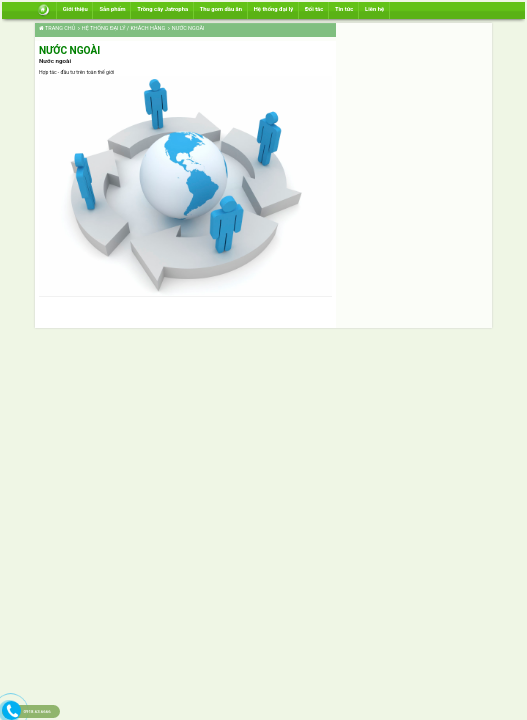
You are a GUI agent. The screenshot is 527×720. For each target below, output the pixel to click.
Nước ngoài (186, 28)
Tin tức (344, 9)
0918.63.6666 (36, 711)
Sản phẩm (112, 9)
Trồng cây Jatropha (162, 9)
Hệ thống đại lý (274, 9)
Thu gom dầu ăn (221, 9)
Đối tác (314, 9)
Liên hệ (374, 9)
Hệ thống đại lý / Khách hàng (121, 28)
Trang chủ (57, 28)
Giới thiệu (75, 9)
